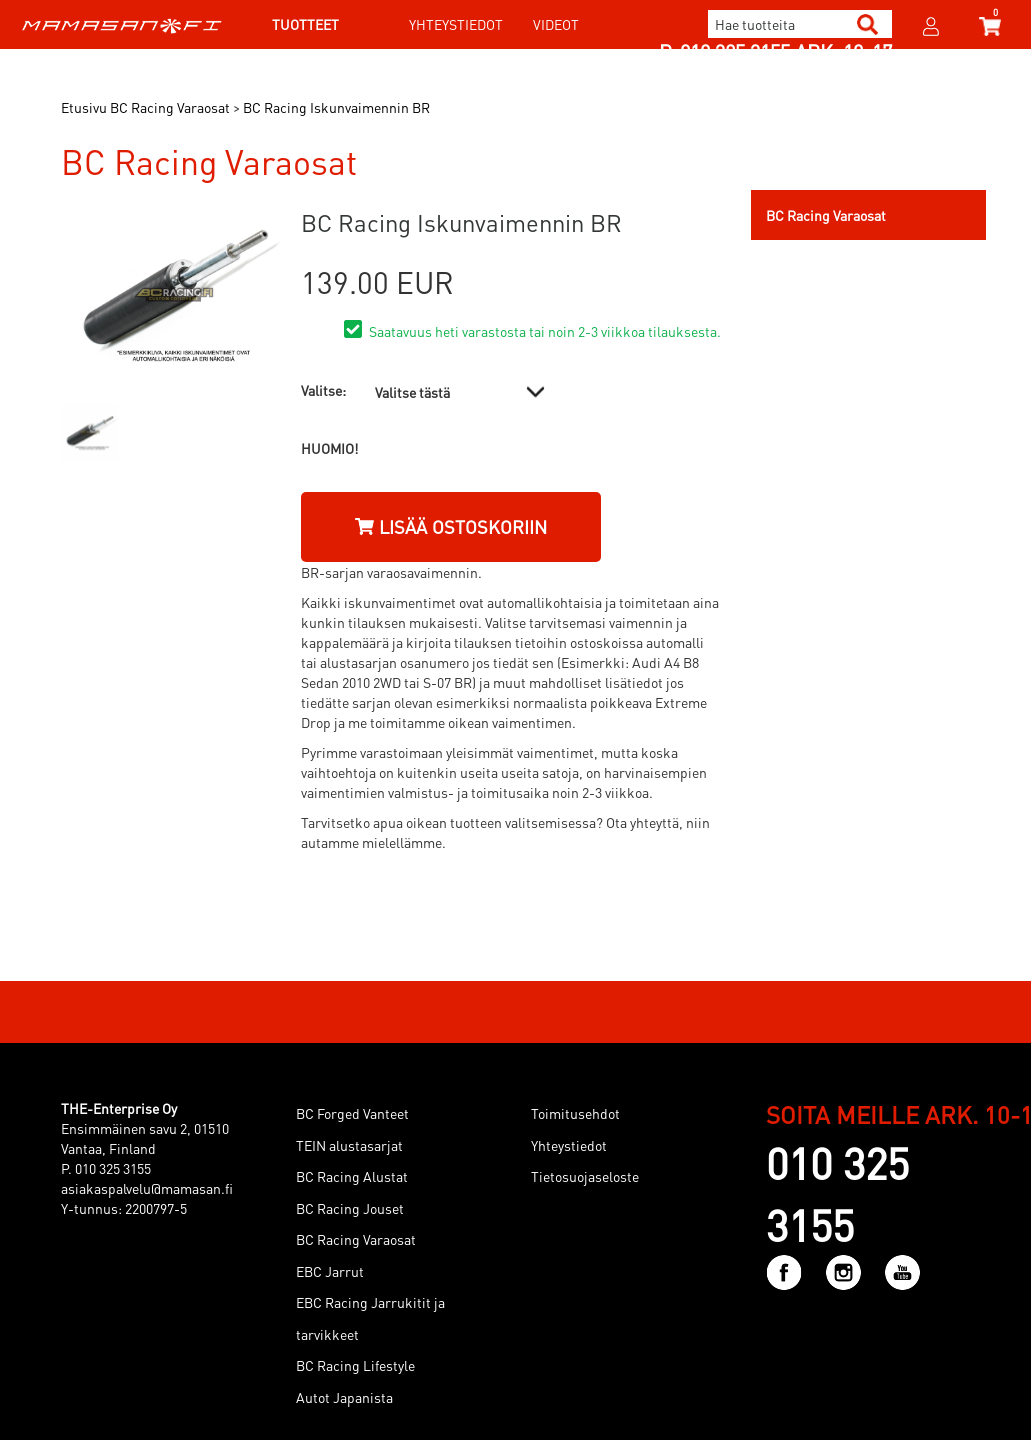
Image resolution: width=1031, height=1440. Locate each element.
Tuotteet (305, 24)
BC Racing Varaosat (356, 1239)
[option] (89, 432)
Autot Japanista (344, 1397)
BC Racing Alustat (352, 1176)
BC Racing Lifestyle (355, 1365)
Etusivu (84, 107)
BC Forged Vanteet (352, 1113)
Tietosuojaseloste (585, 1176)
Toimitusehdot (575, 1113)
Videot (556, 24)
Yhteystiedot (456, 24)
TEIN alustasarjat (349, 1145)
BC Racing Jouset (350, 1208)
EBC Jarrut (330, 1271)
